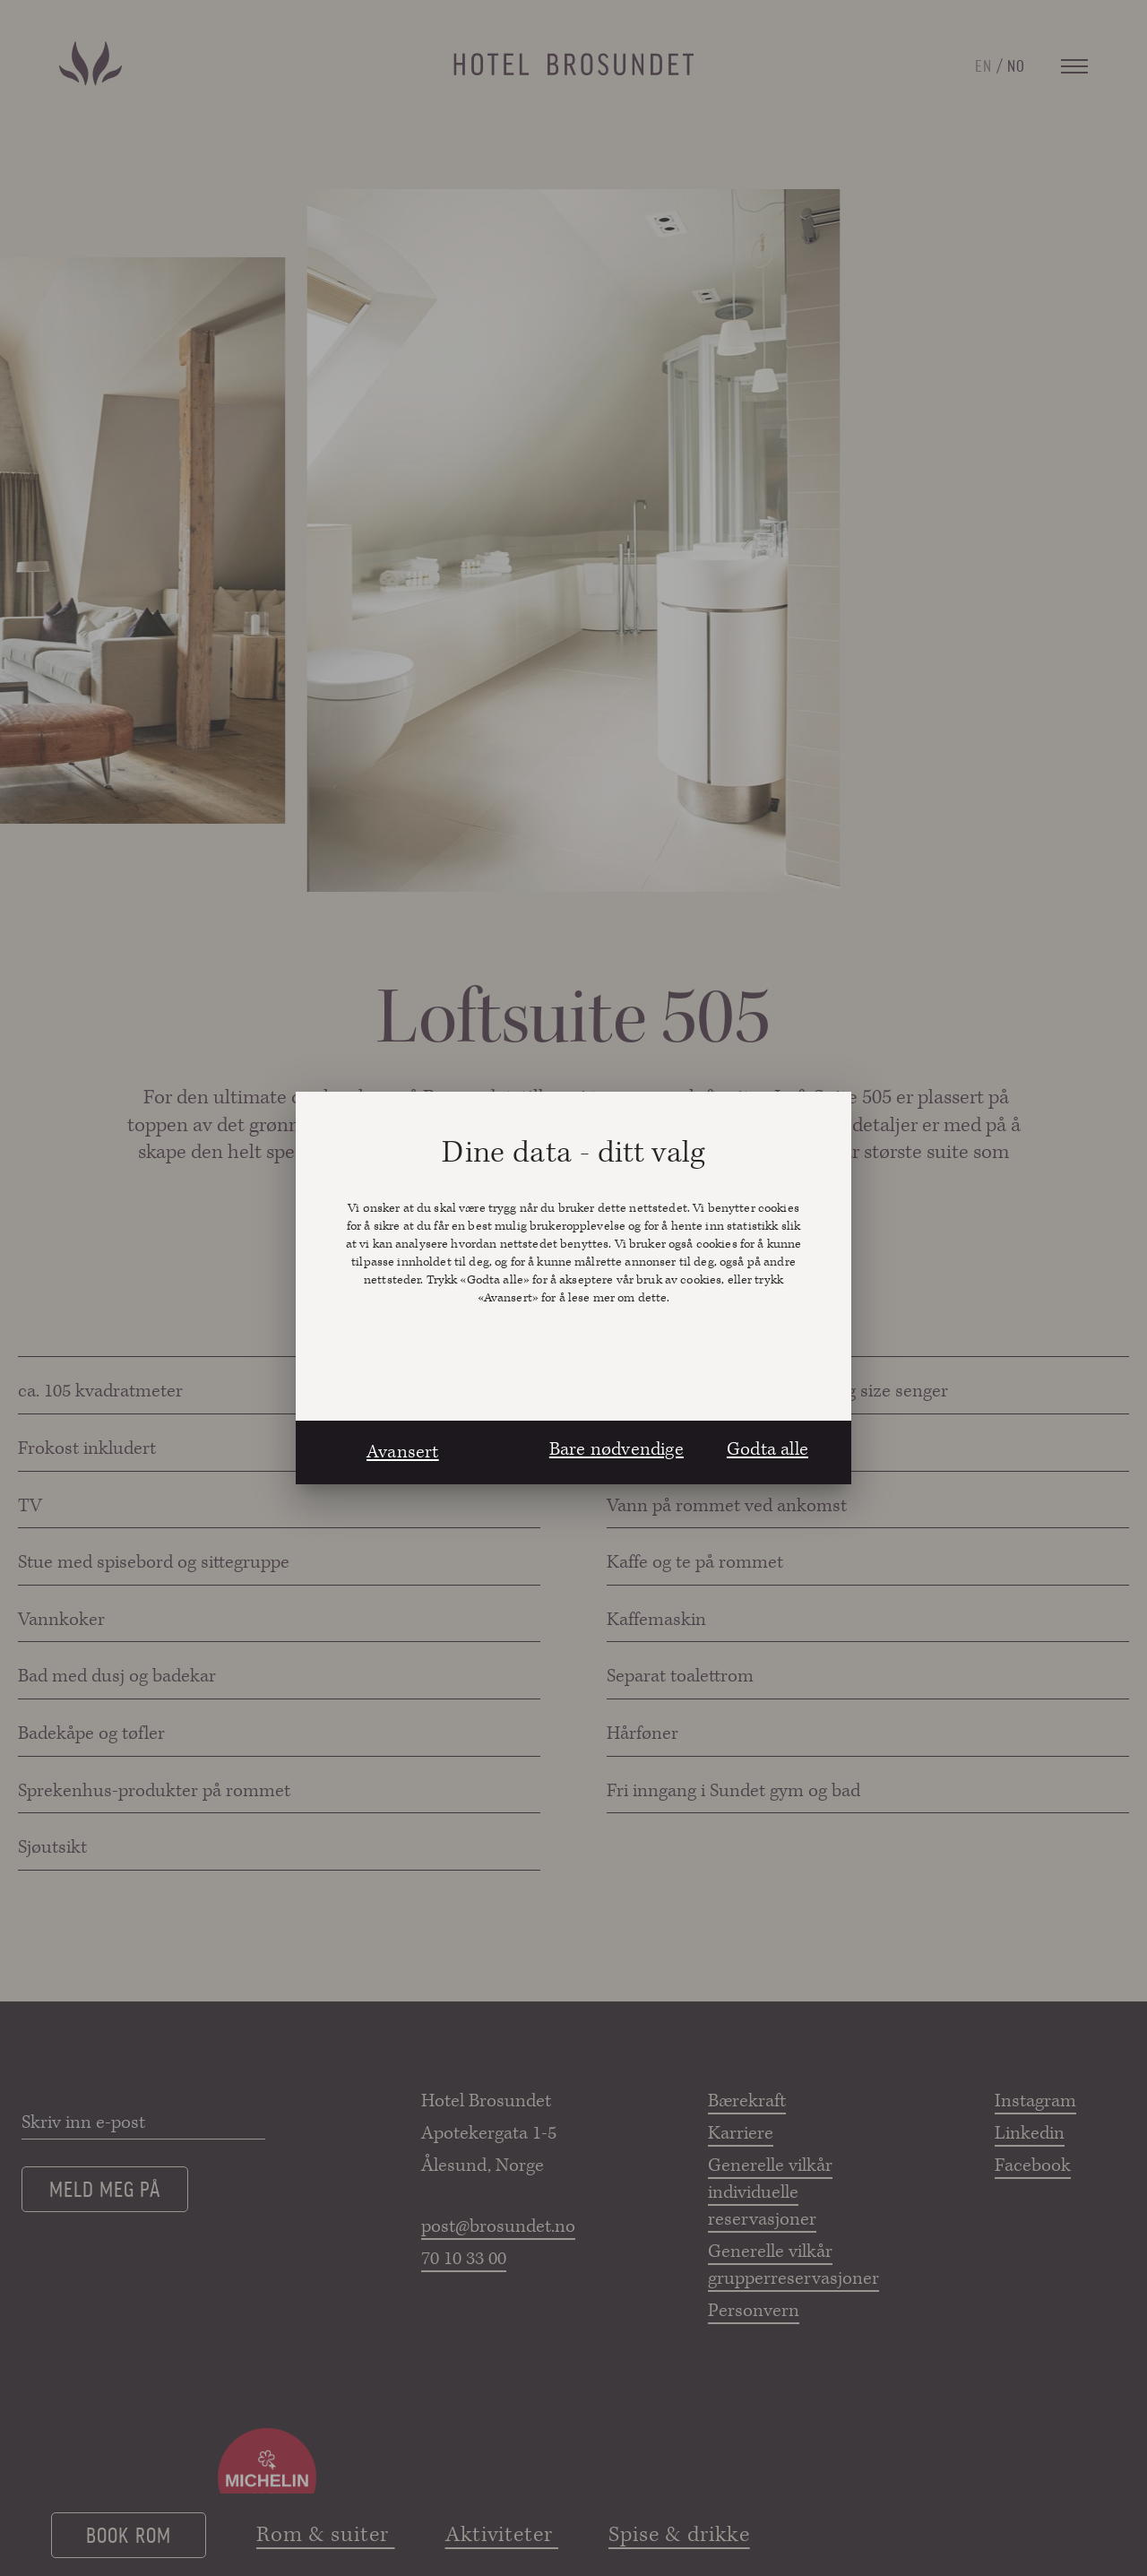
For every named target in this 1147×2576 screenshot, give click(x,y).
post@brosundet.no (497, 2226)
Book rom (128, 2534)
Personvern (753, 2310)
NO (1016, 64)
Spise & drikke (679, 2534)
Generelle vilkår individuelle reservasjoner (770, 2192)
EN (983, 64)
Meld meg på (104, 2188)
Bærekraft (747, 2101)
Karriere (740, 2133)
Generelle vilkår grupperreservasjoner (784, 2265)
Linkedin (1030, 2133)
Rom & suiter (325, 2534)
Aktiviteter (501, 2534)
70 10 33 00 (463, 2258)
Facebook (1033, 2165)
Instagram (1035, 2101)
